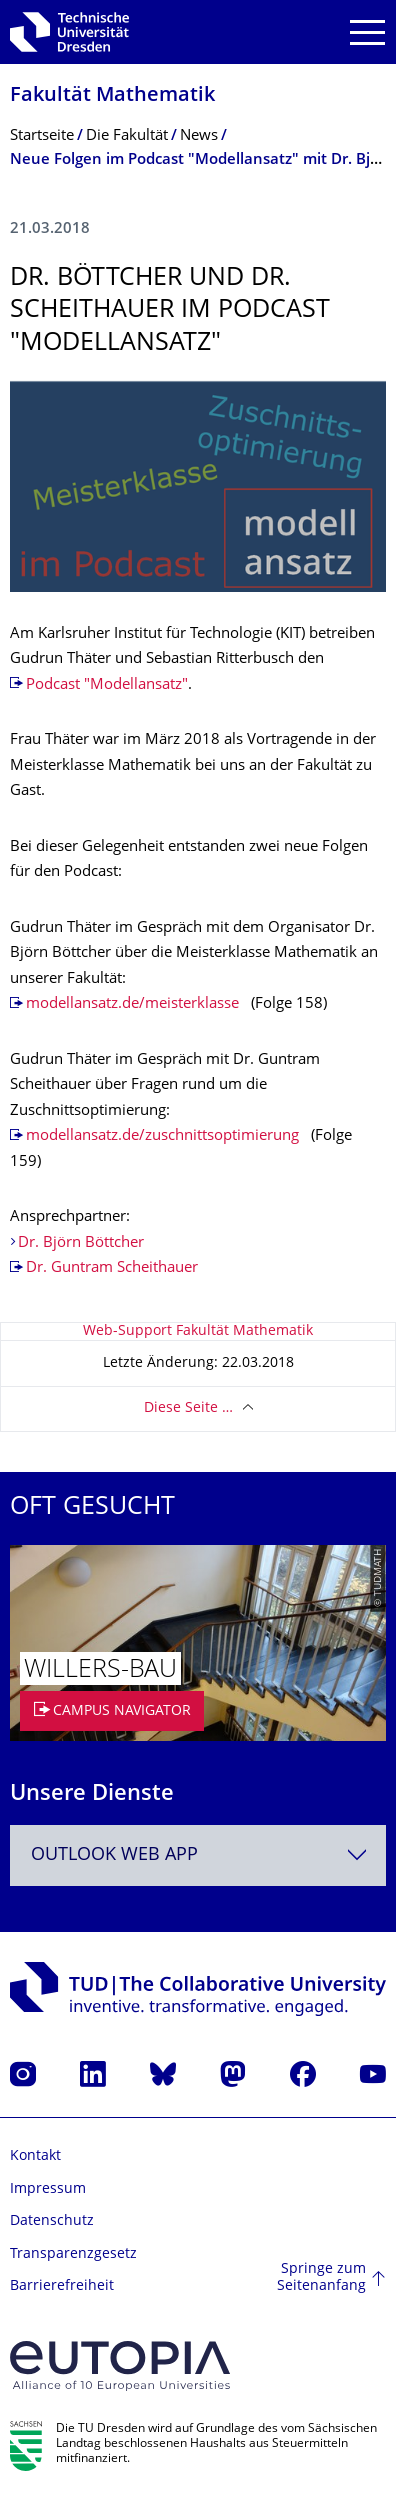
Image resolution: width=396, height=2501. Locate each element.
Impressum (48, 2189)
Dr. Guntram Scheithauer (112, 1268)
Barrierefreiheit (62, 2286)
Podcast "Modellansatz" (107, 685)
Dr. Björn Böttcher (81, 1243)
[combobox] (198, 1855)
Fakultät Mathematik (112, 96)
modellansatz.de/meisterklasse (132, 1004)
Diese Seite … (188, 1408)
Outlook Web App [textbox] (114, 1855)
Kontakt (35, 2156)
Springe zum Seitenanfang (321, 2278)
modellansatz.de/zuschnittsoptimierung (162, 1136)
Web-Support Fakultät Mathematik (198, 1331)
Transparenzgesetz (73, 2254)
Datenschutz (52, 2221)
